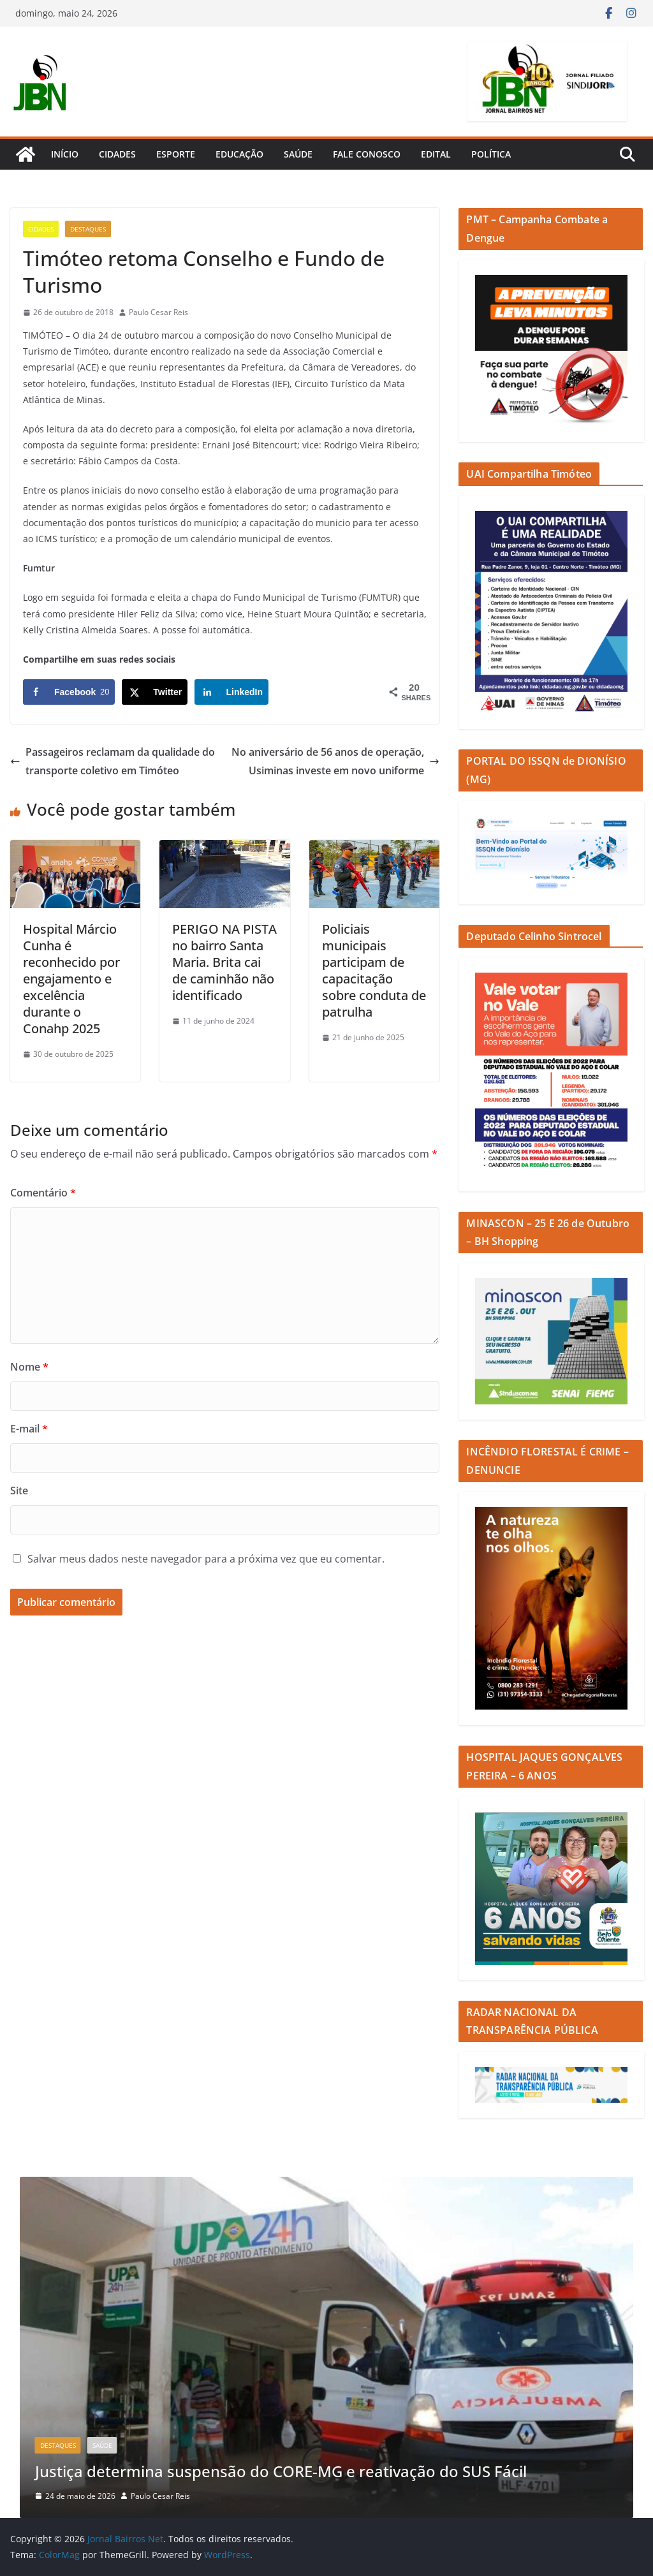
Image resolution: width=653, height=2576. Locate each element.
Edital (436, 154)
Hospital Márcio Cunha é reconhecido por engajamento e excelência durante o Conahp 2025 (71, 978)
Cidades (117, 154)
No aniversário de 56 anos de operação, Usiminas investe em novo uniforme (335, 761)
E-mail (29, 1429)
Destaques (88, 228)
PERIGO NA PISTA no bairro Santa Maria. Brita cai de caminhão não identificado (224, 962)
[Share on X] (154, 692)
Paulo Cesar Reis (158, 312)
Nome (29, 1367)
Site (19, 1490)
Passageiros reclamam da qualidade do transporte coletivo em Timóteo (112, 761)
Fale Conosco (366, 154)
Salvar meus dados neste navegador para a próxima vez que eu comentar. (206, 1559)
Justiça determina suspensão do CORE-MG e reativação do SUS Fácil (281, 2471)
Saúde (298, 154)
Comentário (43, 1193)
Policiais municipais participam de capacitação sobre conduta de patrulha (374, 970)
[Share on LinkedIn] (231, 692)
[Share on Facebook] (69, 692)
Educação (239, 154)
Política (491, 154)
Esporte (175, 154)
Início (64, 154)
